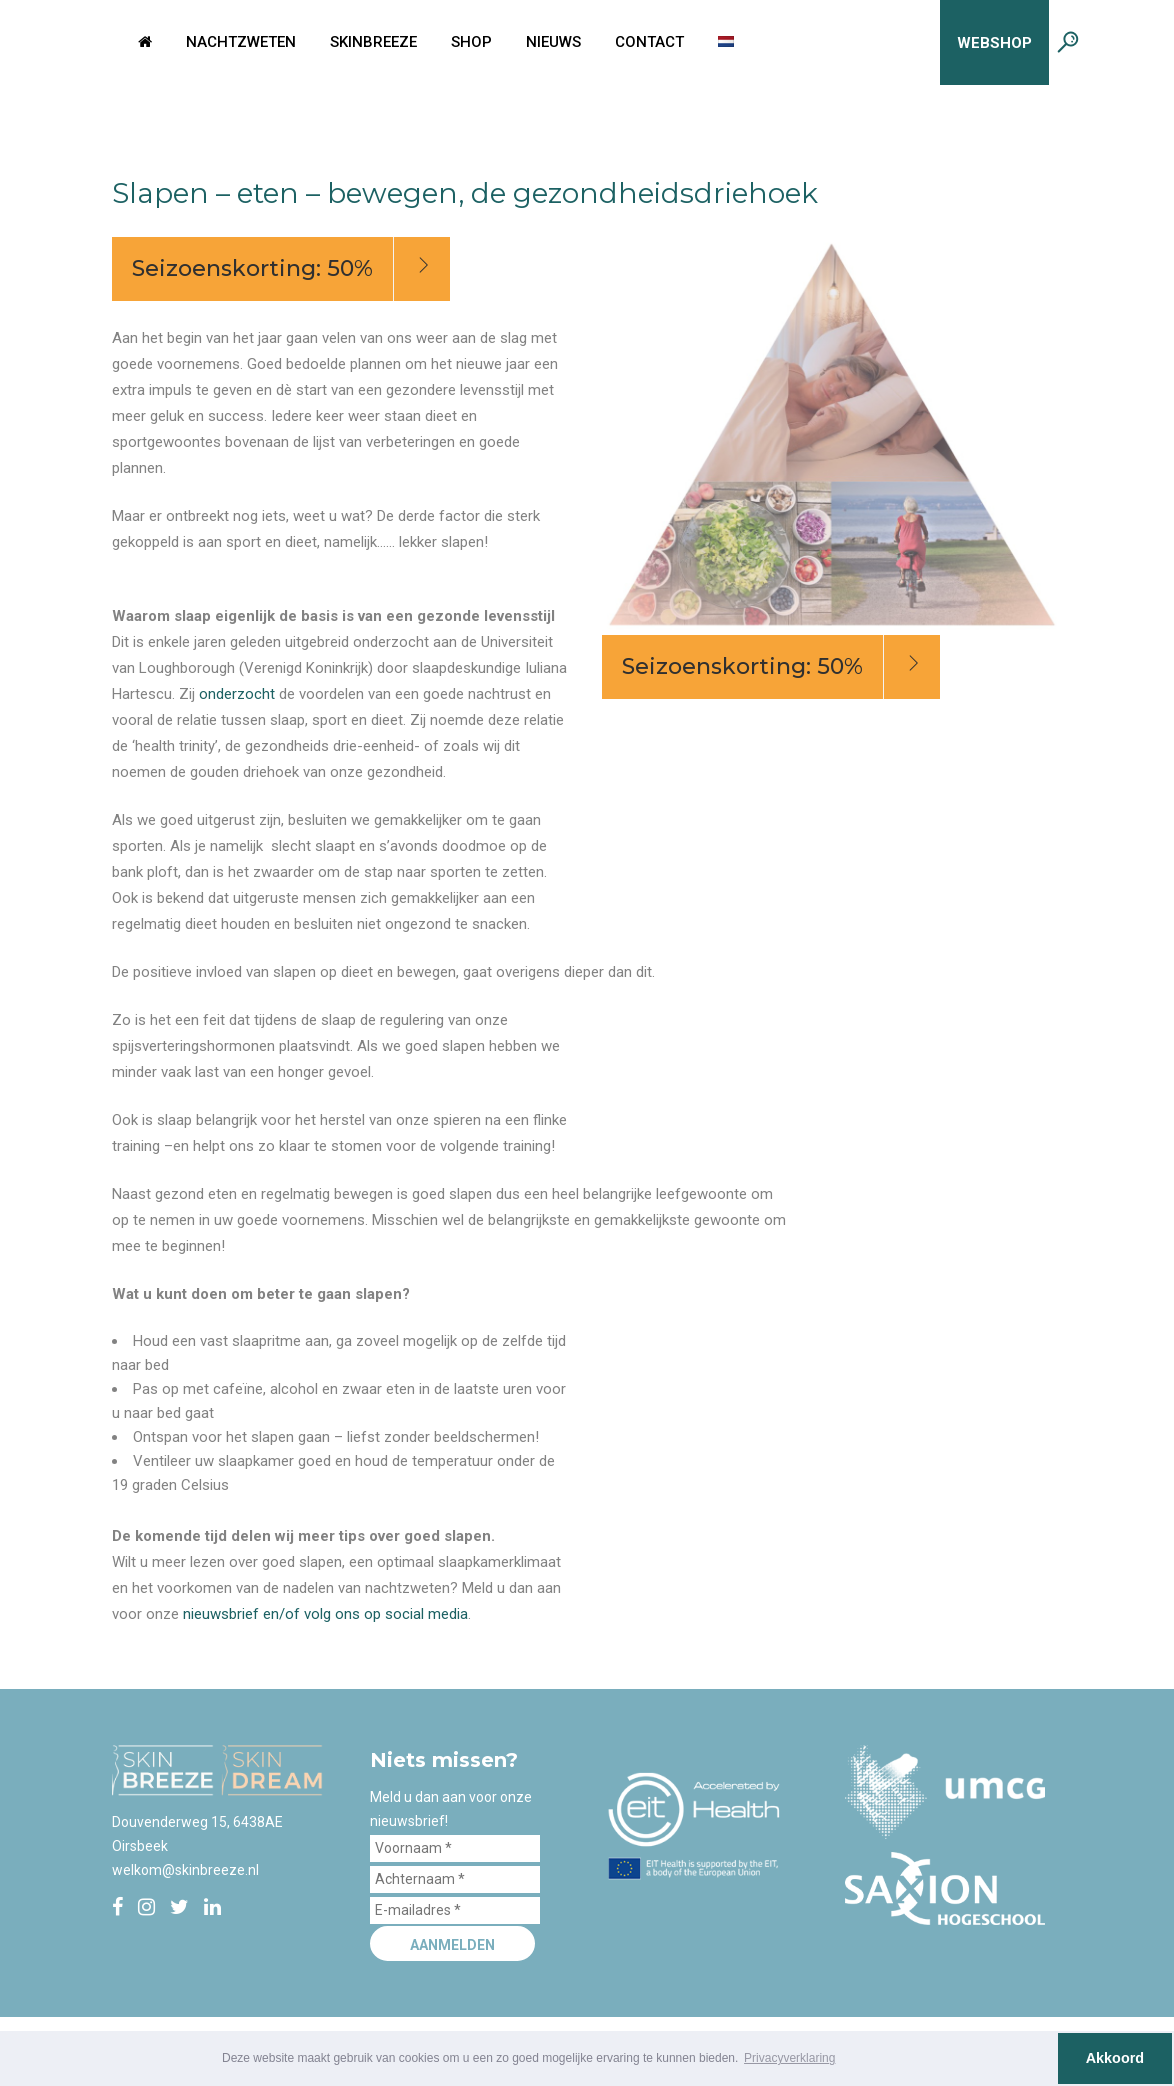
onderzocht (237, 694)
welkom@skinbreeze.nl (185, 1870)
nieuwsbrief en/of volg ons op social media (325, 1614)
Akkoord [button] (1115, 2058)
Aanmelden (452, 1945)
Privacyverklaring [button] (789, 2058)
